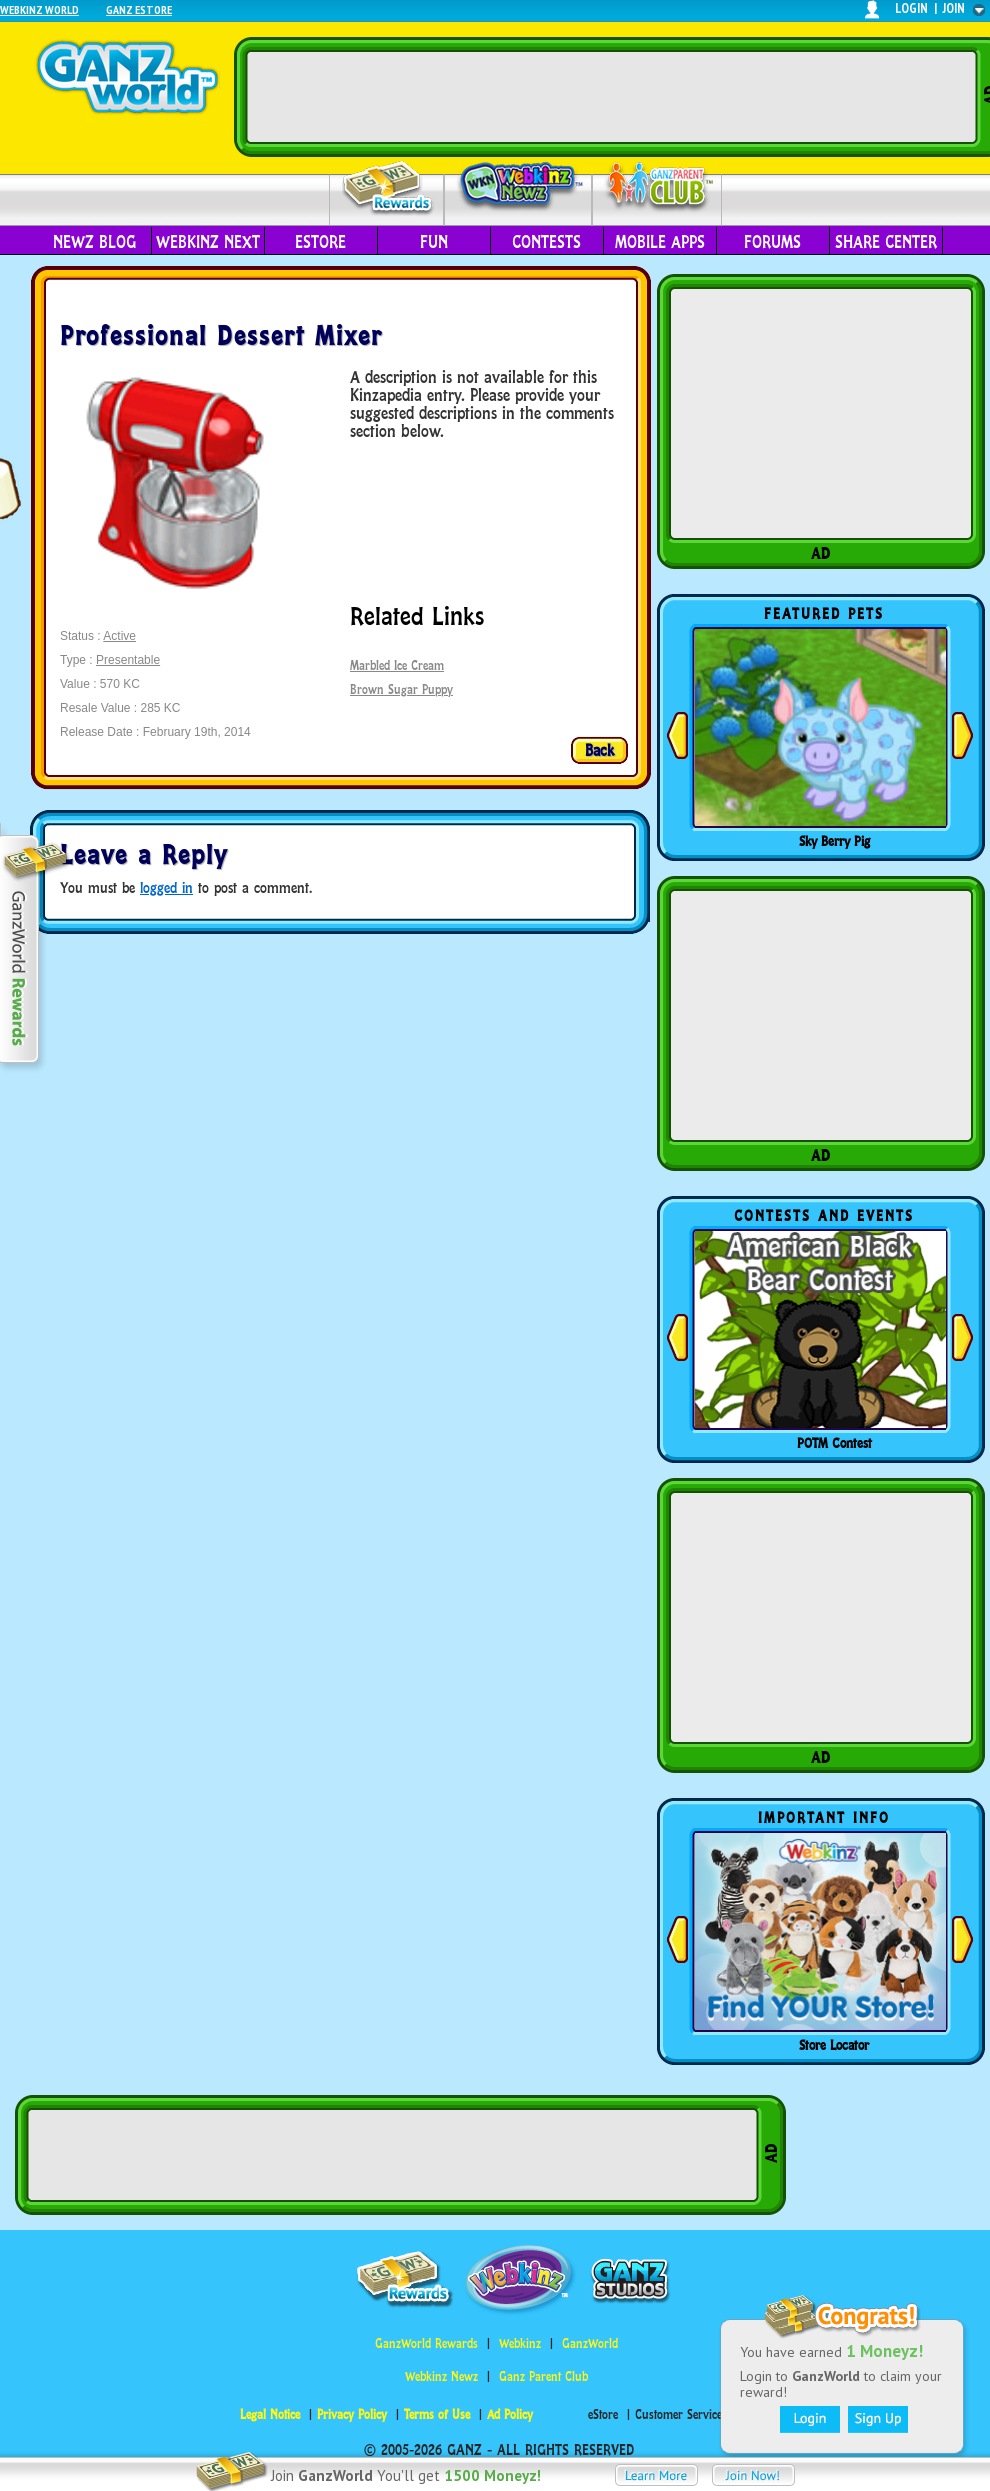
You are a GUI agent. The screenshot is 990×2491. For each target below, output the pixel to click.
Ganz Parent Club (543, 2376)
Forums (772, 242)
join (954, 8)
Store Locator (834, 2045)
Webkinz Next (208, 242)
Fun (434, 242)
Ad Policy (510, 2414)
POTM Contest (834, 1443)
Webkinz (520, 2343)
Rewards (388, 188)
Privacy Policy (352, 2414)
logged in (166, 887)
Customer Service (678, 2414)
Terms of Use (437, 2414)
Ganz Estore (139, 9)
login (911, 8)
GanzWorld (590, 2343)
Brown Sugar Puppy (401, 689)
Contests (546, 242)
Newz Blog (94, 242)
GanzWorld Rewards (426, 2343)
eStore (320, 242)
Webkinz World (39, 9)
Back (599, 750)
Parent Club (657, 187)
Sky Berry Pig (834, 841)
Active (119, 636)
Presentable (128, 660)
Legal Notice (270, 2414)
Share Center (886, 242)
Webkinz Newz (518, 187)
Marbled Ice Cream (397, 665)
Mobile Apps (660, 242)
